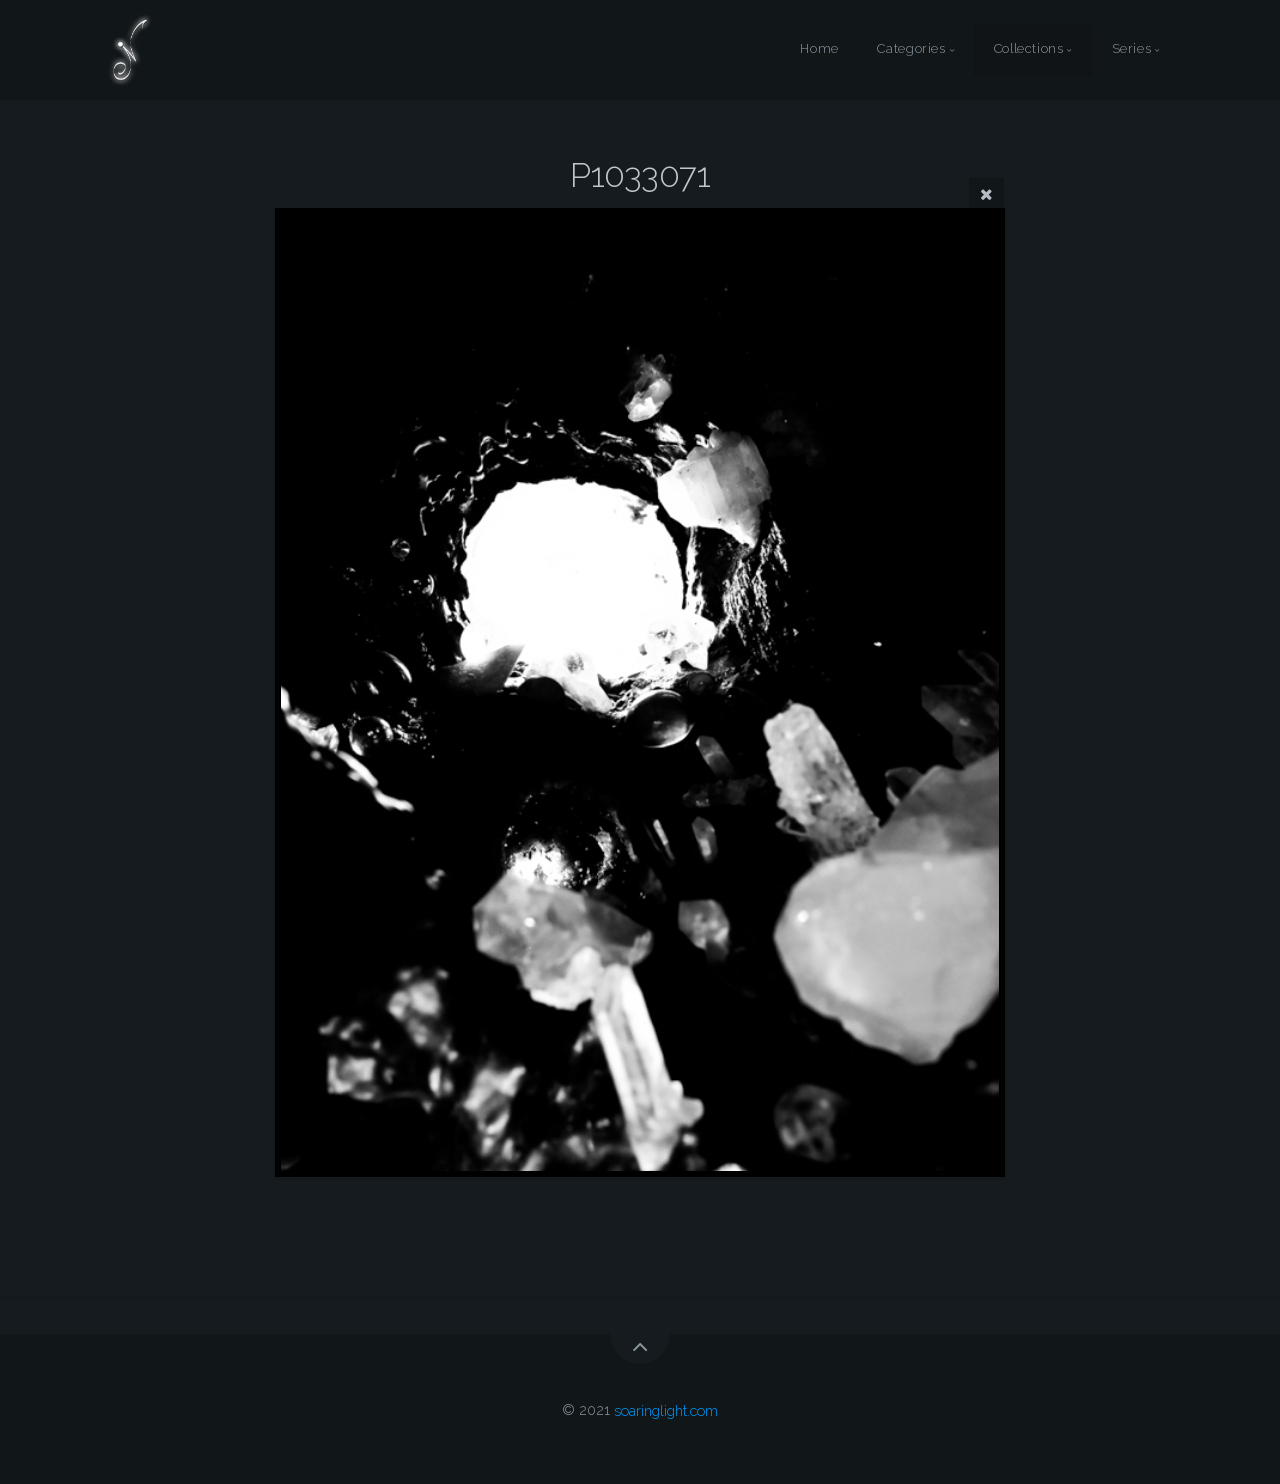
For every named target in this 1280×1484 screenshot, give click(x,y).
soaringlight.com (666, 1409)
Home (819, 49)
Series (1132, 49)
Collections (1029, 49)
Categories (911, 49)
